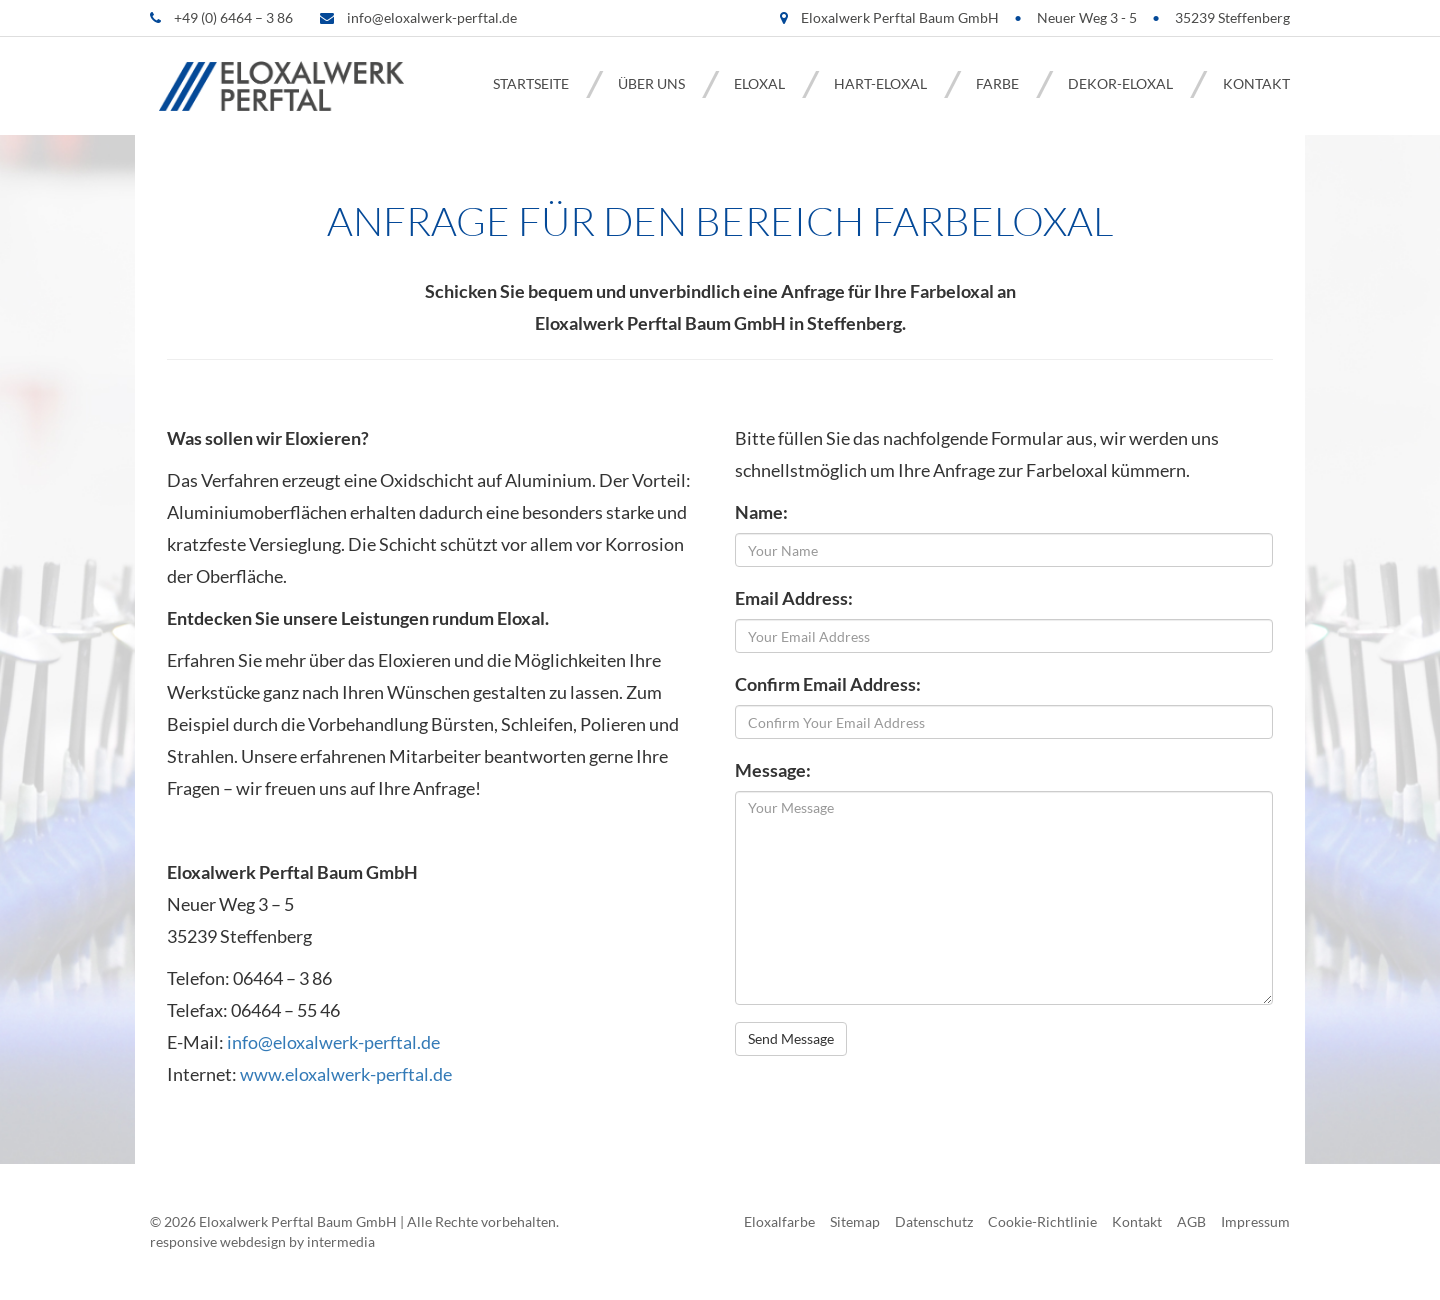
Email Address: (794, 598)
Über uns (651, 83)
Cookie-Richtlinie (1042, 1221)
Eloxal (759, 83)
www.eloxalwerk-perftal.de (346, 1074)
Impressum (1255, 1221)
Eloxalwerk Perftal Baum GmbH (298, 1221)
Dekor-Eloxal (1120, 83)
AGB (1191, 1221)
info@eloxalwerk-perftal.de (432, 17)
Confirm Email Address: (828, 684)
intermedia (341, 1241)
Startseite (531, 83)
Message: (773, 770)
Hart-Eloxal (880, 83)
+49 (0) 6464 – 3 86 (233, 17)
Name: (761, 512)
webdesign (253, 1241)
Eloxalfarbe (779, 1221)
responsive (183, 1241)
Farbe (997, 83)
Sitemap (855, 1221)
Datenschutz (934, 1221)
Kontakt (1256, 83)
